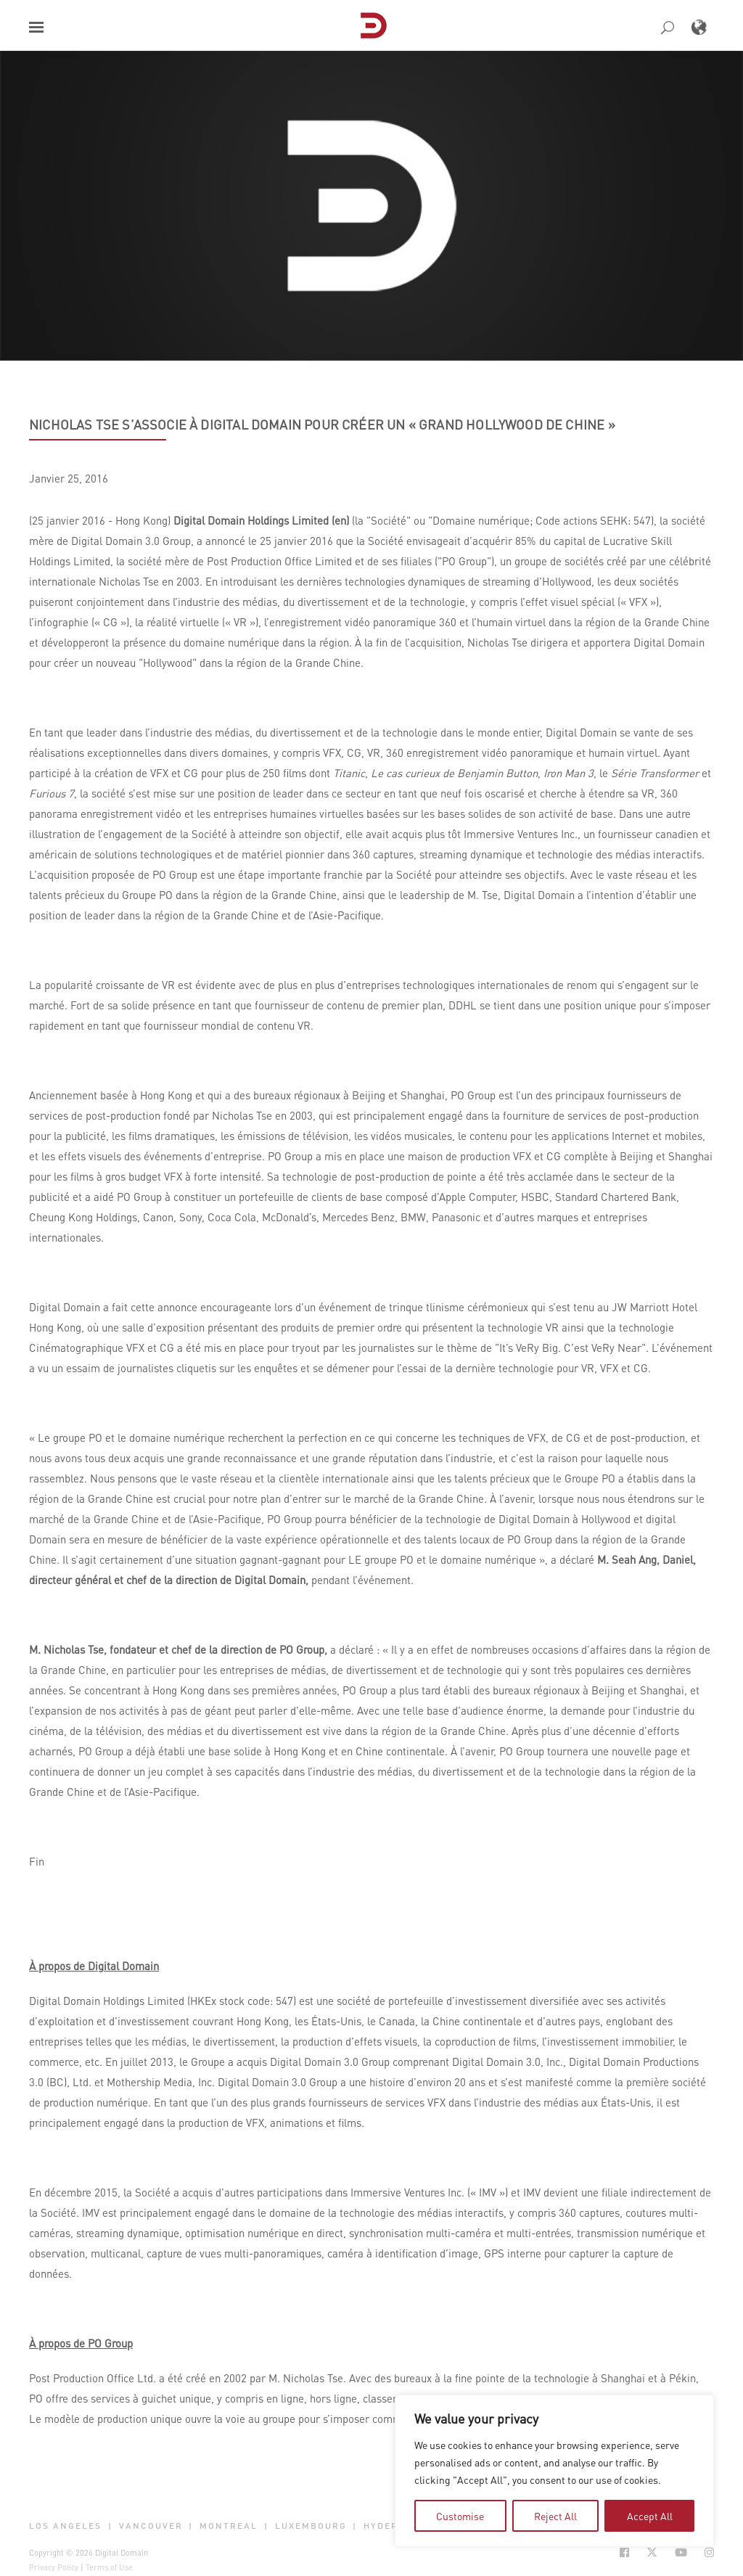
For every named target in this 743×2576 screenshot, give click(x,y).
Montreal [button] (229, 2526)
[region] (554, 2471)
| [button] (110, 2526)
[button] (36, 27)
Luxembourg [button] (311, 2526)
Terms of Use (109, 2567)
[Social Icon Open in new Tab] (624, 2552)
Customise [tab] (460, 2515)
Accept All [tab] (650, 2515)
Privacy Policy (53, 2567)
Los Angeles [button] (65, 2526)
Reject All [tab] (555, 2515)
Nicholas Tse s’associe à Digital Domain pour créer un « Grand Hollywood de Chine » (322, 424)
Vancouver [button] (151, 2526)
